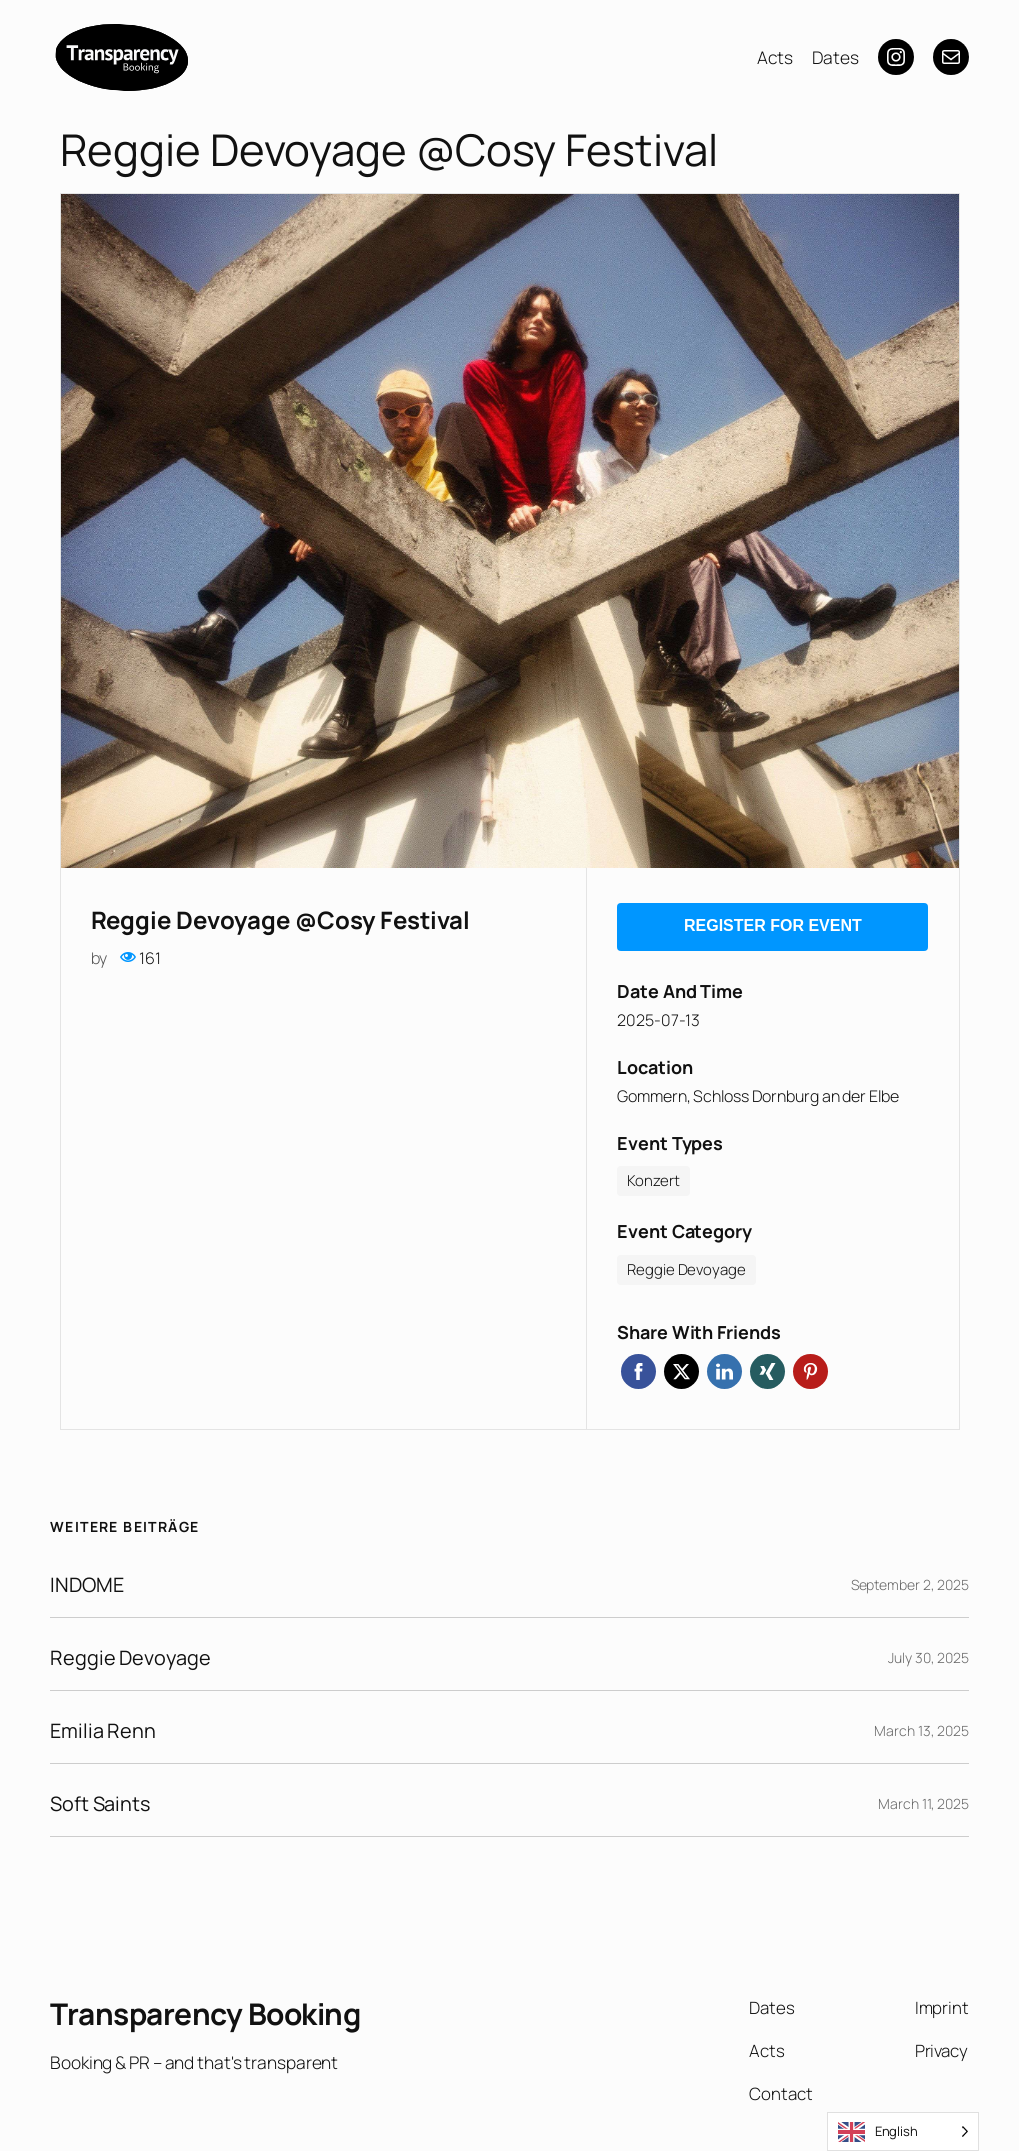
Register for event (773, 922)
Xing (767, 1365)
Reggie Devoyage (132, 1651)
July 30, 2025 (928, 1651)
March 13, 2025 (921, 1724)
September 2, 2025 (910, 1578)
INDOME (88, 1578)
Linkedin (724, 1365)
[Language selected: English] (903, 2131)
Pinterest (810, 1365)
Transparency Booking (210, 2007)
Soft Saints (102, 1797)
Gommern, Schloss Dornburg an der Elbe (757, 1090)
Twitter (681, 1365)
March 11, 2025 (923, 1797)
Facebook (638, 1365)
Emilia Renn (104, 1724)
